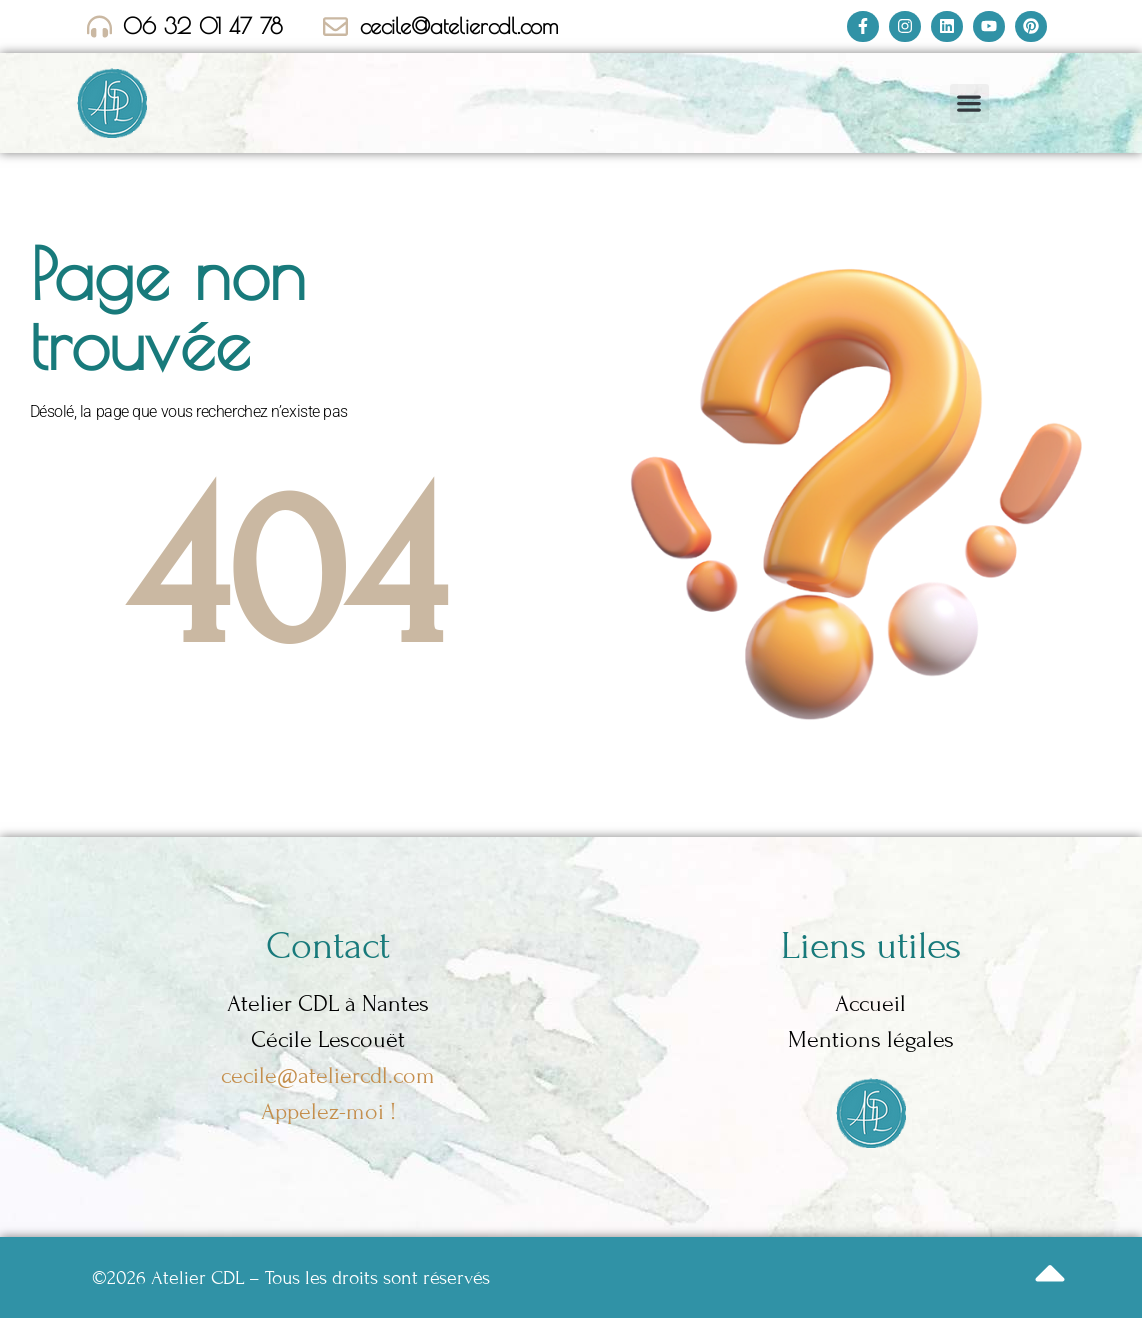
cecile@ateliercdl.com (328, 1075)
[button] (969, 103)
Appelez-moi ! (328, 1111)
